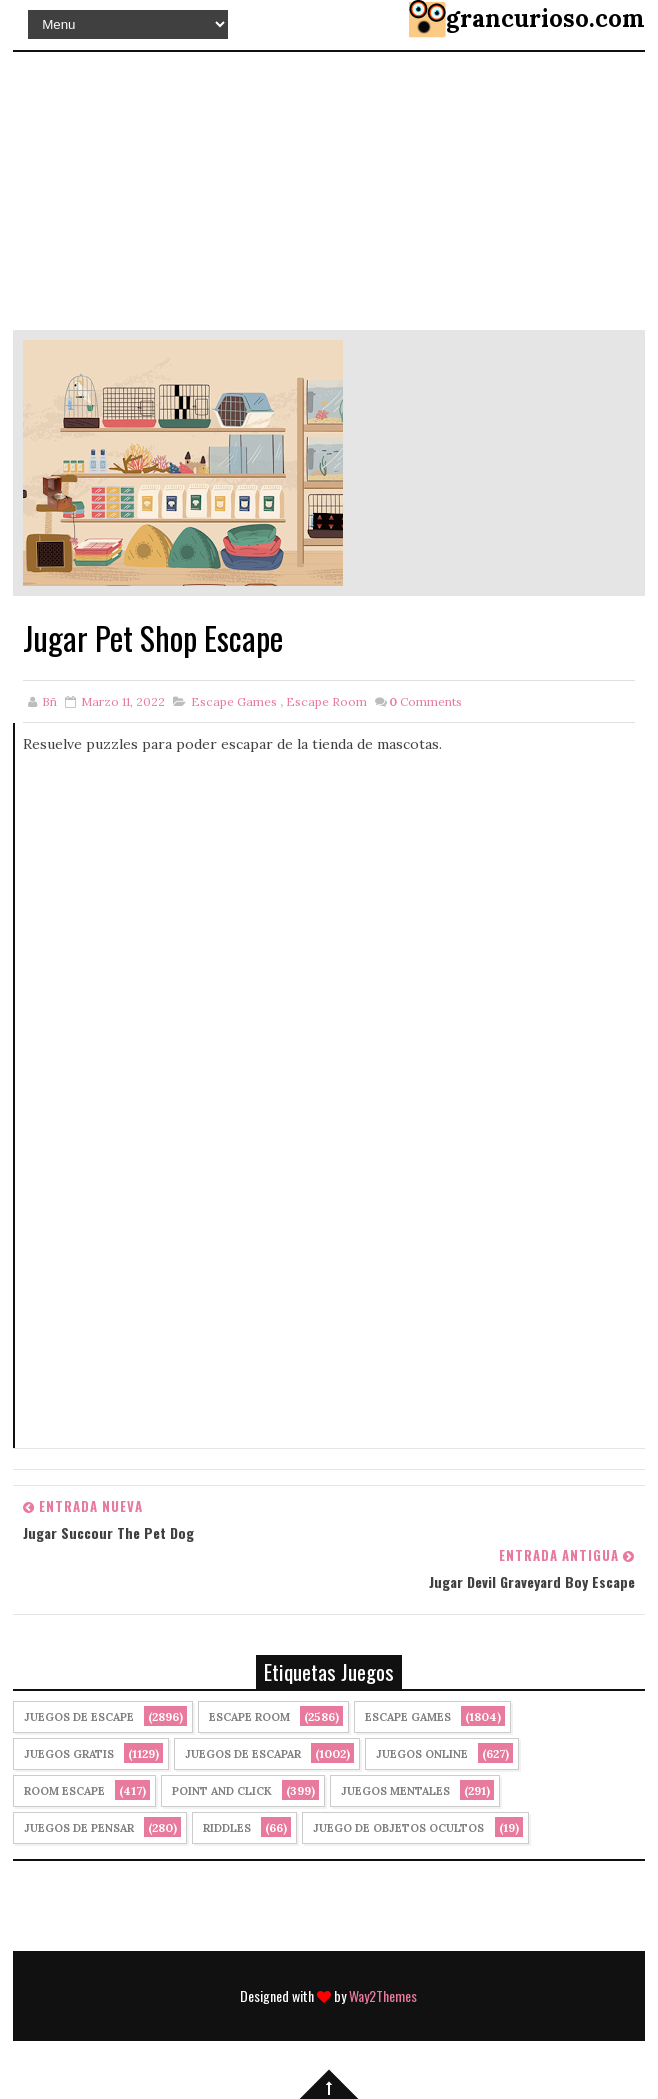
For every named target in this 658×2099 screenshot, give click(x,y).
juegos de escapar (243, 1754)
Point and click (222, 1791)
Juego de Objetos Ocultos (398, 1828)
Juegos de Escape (79, 1717)
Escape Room (326, 701)
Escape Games (234, 701)
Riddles (227, 1828)
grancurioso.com (545, 18)
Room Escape (64, 1791)
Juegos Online (422, 1754)
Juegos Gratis (69, 1754)
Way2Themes (383, 1995)
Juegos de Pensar (79, 1828)
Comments (425, 701)
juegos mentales (395, 1791)
